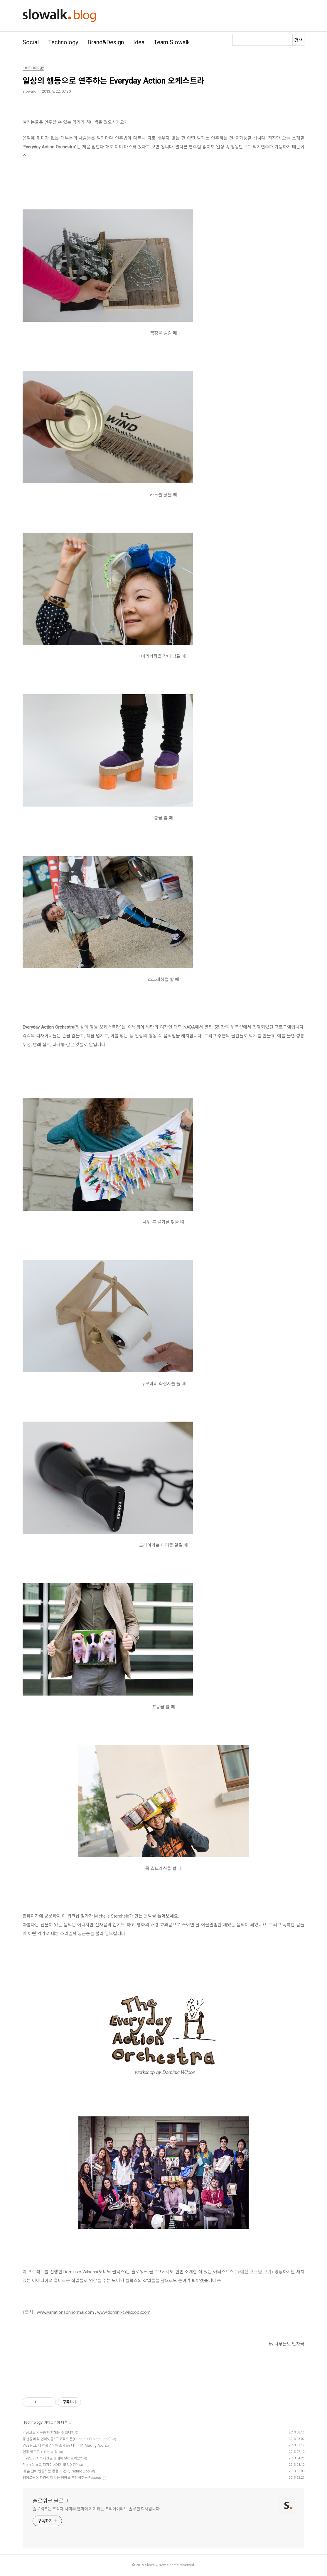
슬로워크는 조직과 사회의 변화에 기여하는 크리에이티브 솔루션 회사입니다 (96, 2508)
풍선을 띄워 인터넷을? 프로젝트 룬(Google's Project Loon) (67, 2439)
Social (31, 42)
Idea (138, 42)
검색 (298, 40)
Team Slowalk (172, 42)
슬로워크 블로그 (51, 2501)
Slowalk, (151, 2565)
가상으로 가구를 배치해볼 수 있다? (48, 2433)
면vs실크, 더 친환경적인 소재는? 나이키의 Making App (63, 2445)
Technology (63, 42)
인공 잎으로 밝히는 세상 (40, 2452)
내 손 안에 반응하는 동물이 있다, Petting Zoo (56, 2471)
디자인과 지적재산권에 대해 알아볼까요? (52, 2458)
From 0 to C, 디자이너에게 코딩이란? (50, 2465)
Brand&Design (105, 42)
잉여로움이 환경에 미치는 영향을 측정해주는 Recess (62, 2478)
